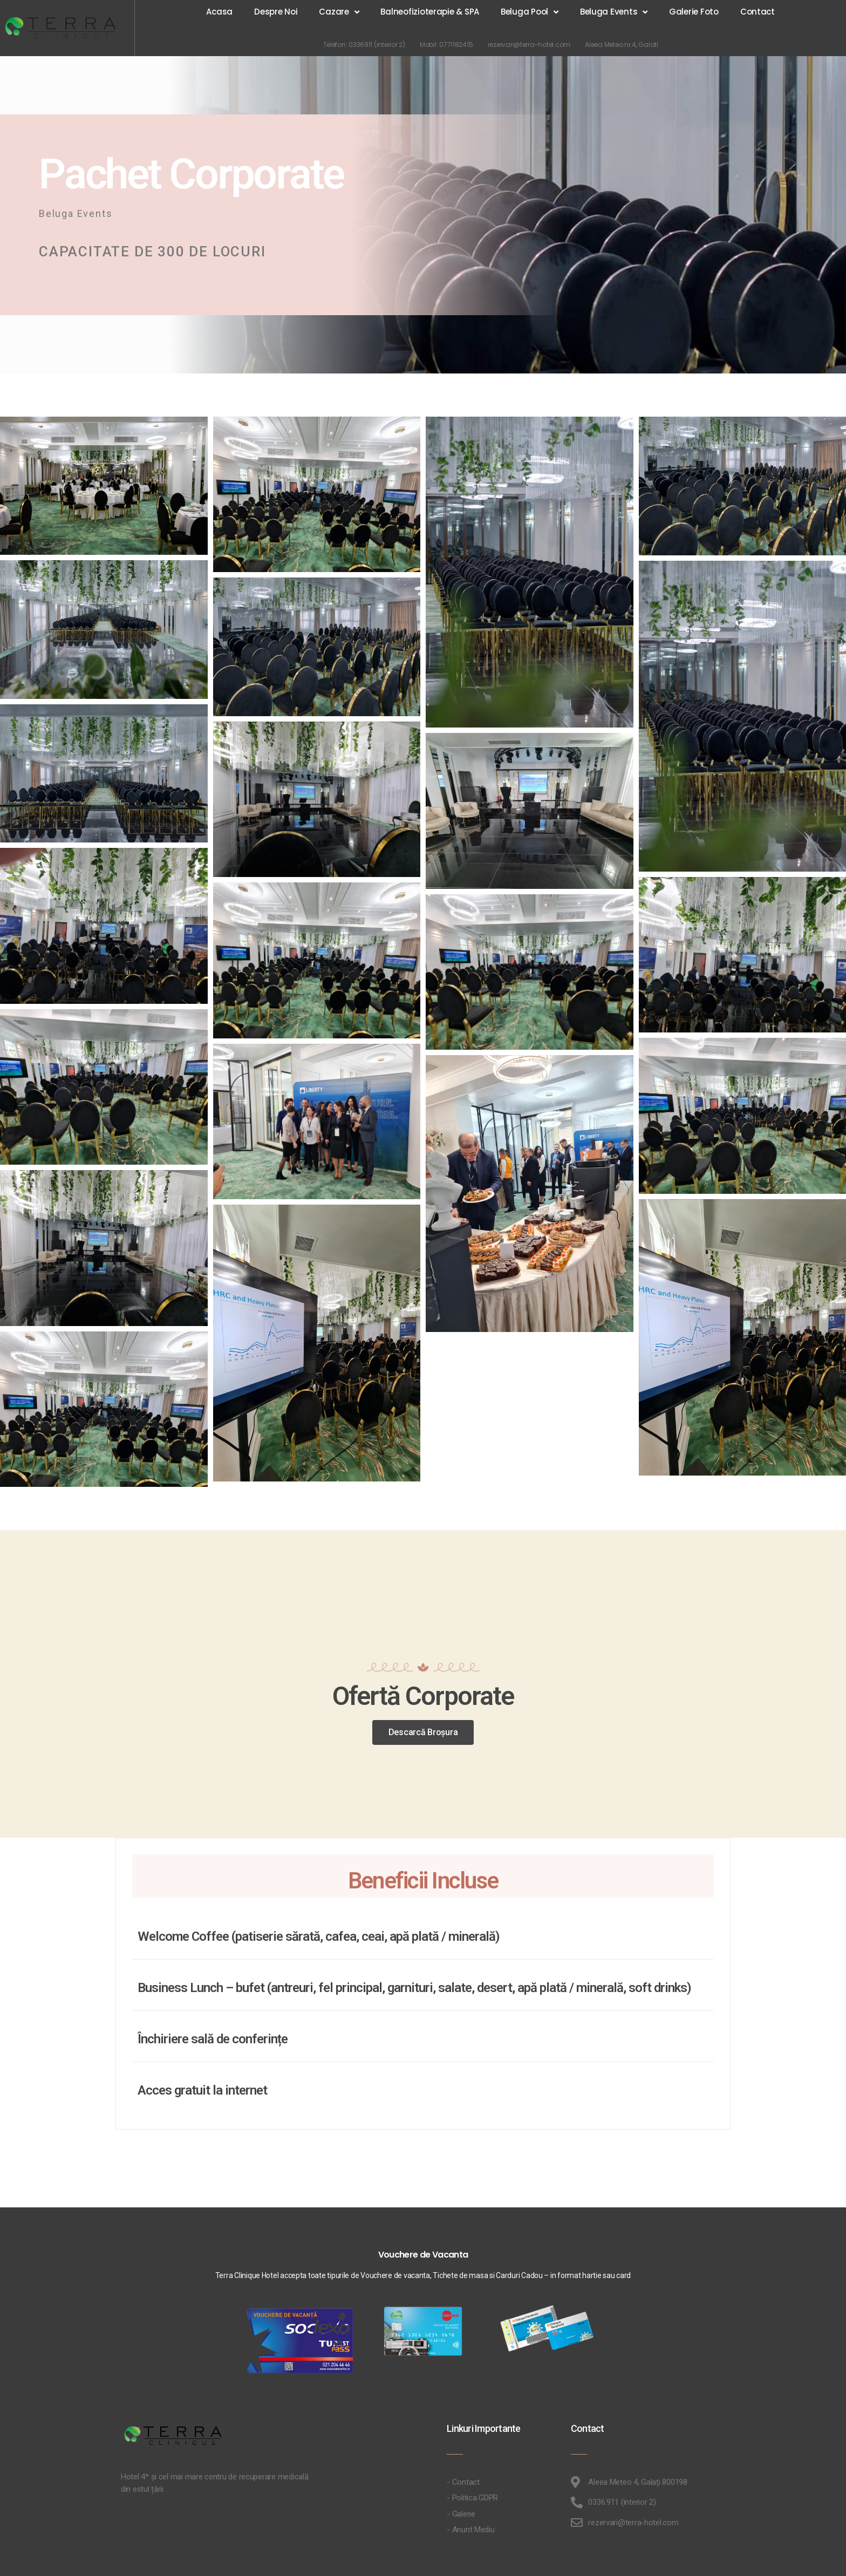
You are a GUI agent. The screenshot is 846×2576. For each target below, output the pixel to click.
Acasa (219, 11)
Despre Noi (275, 11)
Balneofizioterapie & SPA (429, 11)
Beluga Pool (529, 12)
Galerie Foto (694, 11)
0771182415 (463, 44)
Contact (757, 11)
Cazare (339, 12)
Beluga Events (613, 12)
